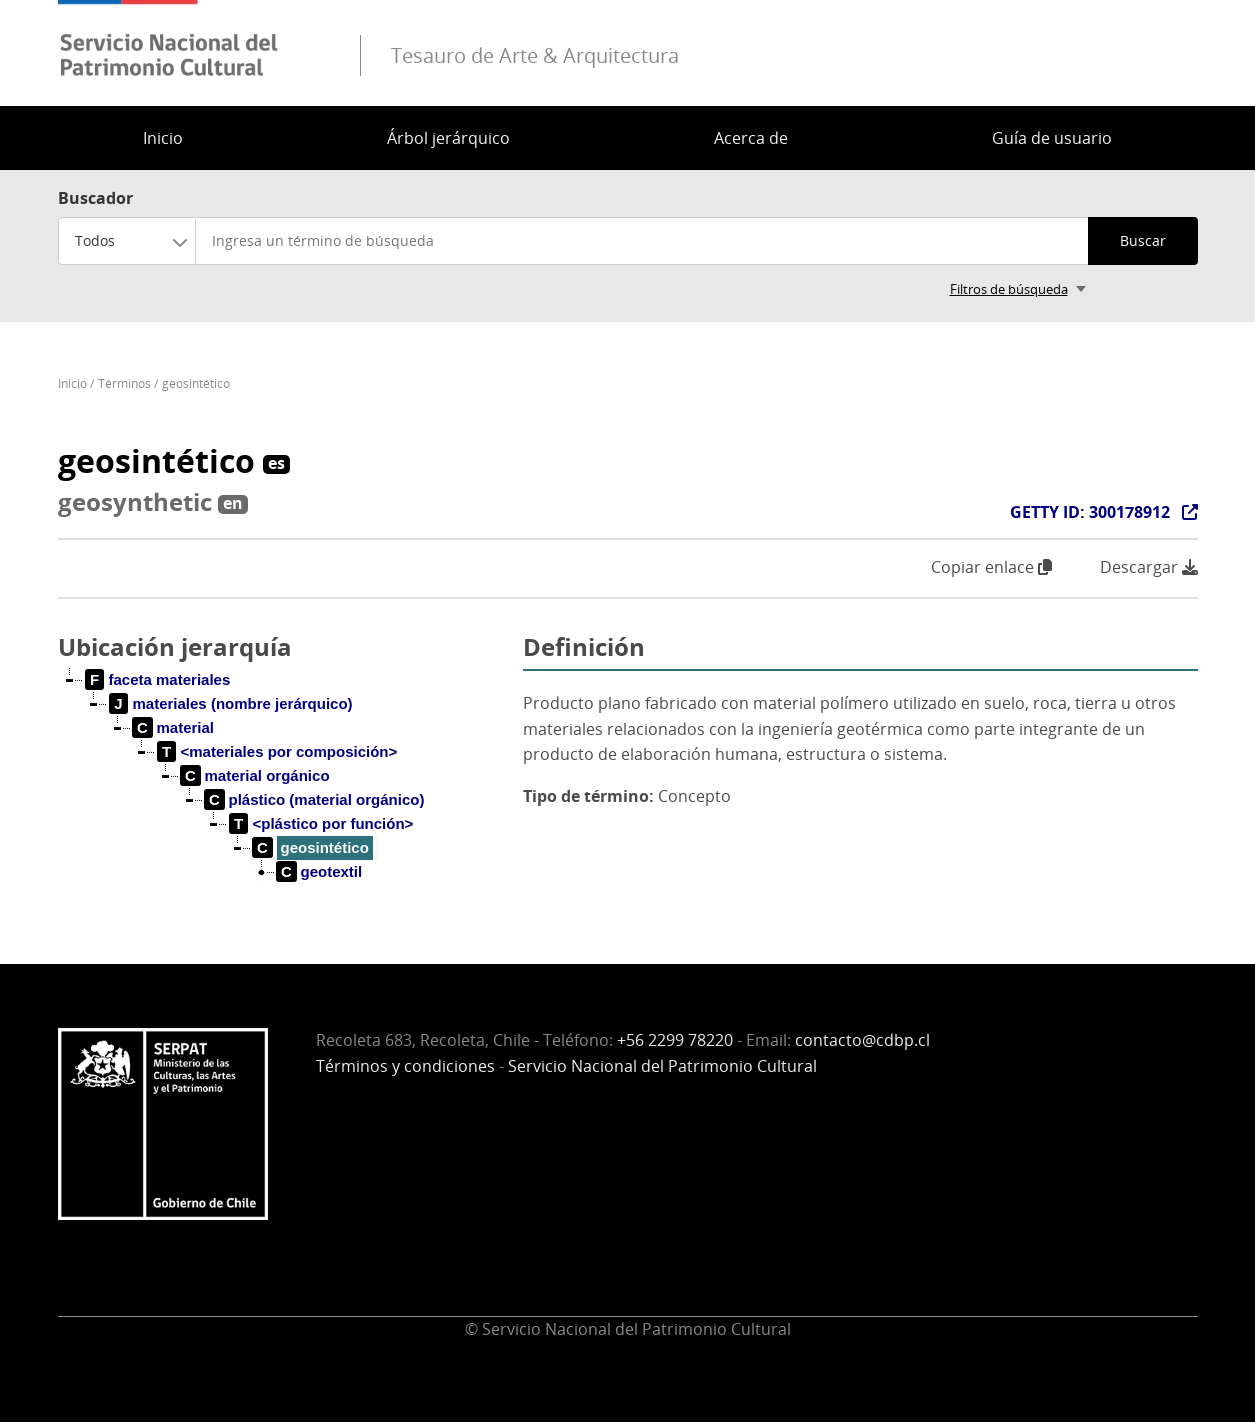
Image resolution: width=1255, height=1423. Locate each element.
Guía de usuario (1052, 138)
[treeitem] (158, 680)
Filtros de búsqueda (1009, 289)
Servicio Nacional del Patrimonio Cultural (662, 1066)
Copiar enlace (991, 567)
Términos (124, 383)
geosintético (196, 383)
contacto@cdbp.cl (862, 1040)
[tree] (283, 792)
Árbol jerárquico (448, 138)
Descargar (1149, 567)
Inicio (163, 138)
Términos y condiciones (405, 1066)
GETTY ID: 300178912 (1090, 512)
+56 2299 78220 (675, 1040)
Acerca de (751, 138)
